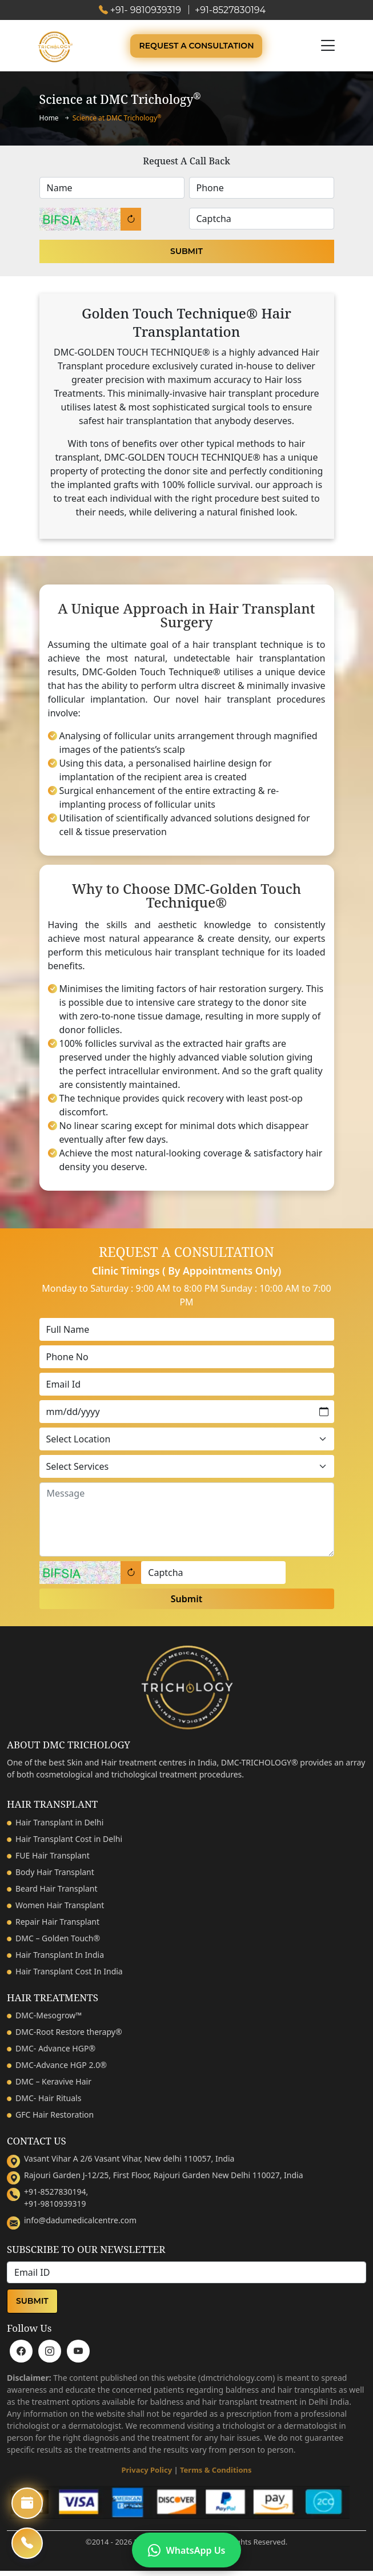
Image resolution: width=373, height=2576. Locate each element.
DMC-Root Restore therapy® (68, 2031)
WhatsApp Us (187, 2550)
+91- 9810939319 (145, 10)
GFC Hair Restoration (54, 2114)
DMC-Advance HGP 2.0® (61, 2064)
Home (49, 118)
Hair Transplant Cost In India (69, 1971)
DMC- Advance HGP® (55, 2048)
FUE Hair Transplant (52, 1855)
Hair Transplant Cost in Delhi (68, 1838)
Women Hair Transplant (59, 1905)
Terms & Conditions (216, 2470)
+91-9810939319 (55, 2203)
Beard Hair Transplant (56, 1888)
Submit (186, 251)
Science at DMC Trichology (117, 118)
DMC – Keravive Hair (53, 2081)
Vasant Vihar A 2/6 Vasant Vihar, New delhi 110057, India (129, 2158)
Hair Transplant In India (59, 1954)
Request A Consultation (196, 46)
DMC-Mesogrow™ (48, 2015)
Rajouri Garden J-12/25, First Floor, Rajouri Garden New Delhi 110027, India (163, 2175)
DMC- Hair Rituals (48, 2098)
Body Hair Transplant (54, 1872)
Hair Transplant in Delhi (59, 1822)
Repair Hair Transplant (57, 1921)
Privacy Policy (146, 2470)
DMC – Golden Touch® (57, 1938)
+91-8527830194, (56, 2191)
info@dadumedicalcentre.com (80, 2220)
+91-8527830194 (230, 10)
